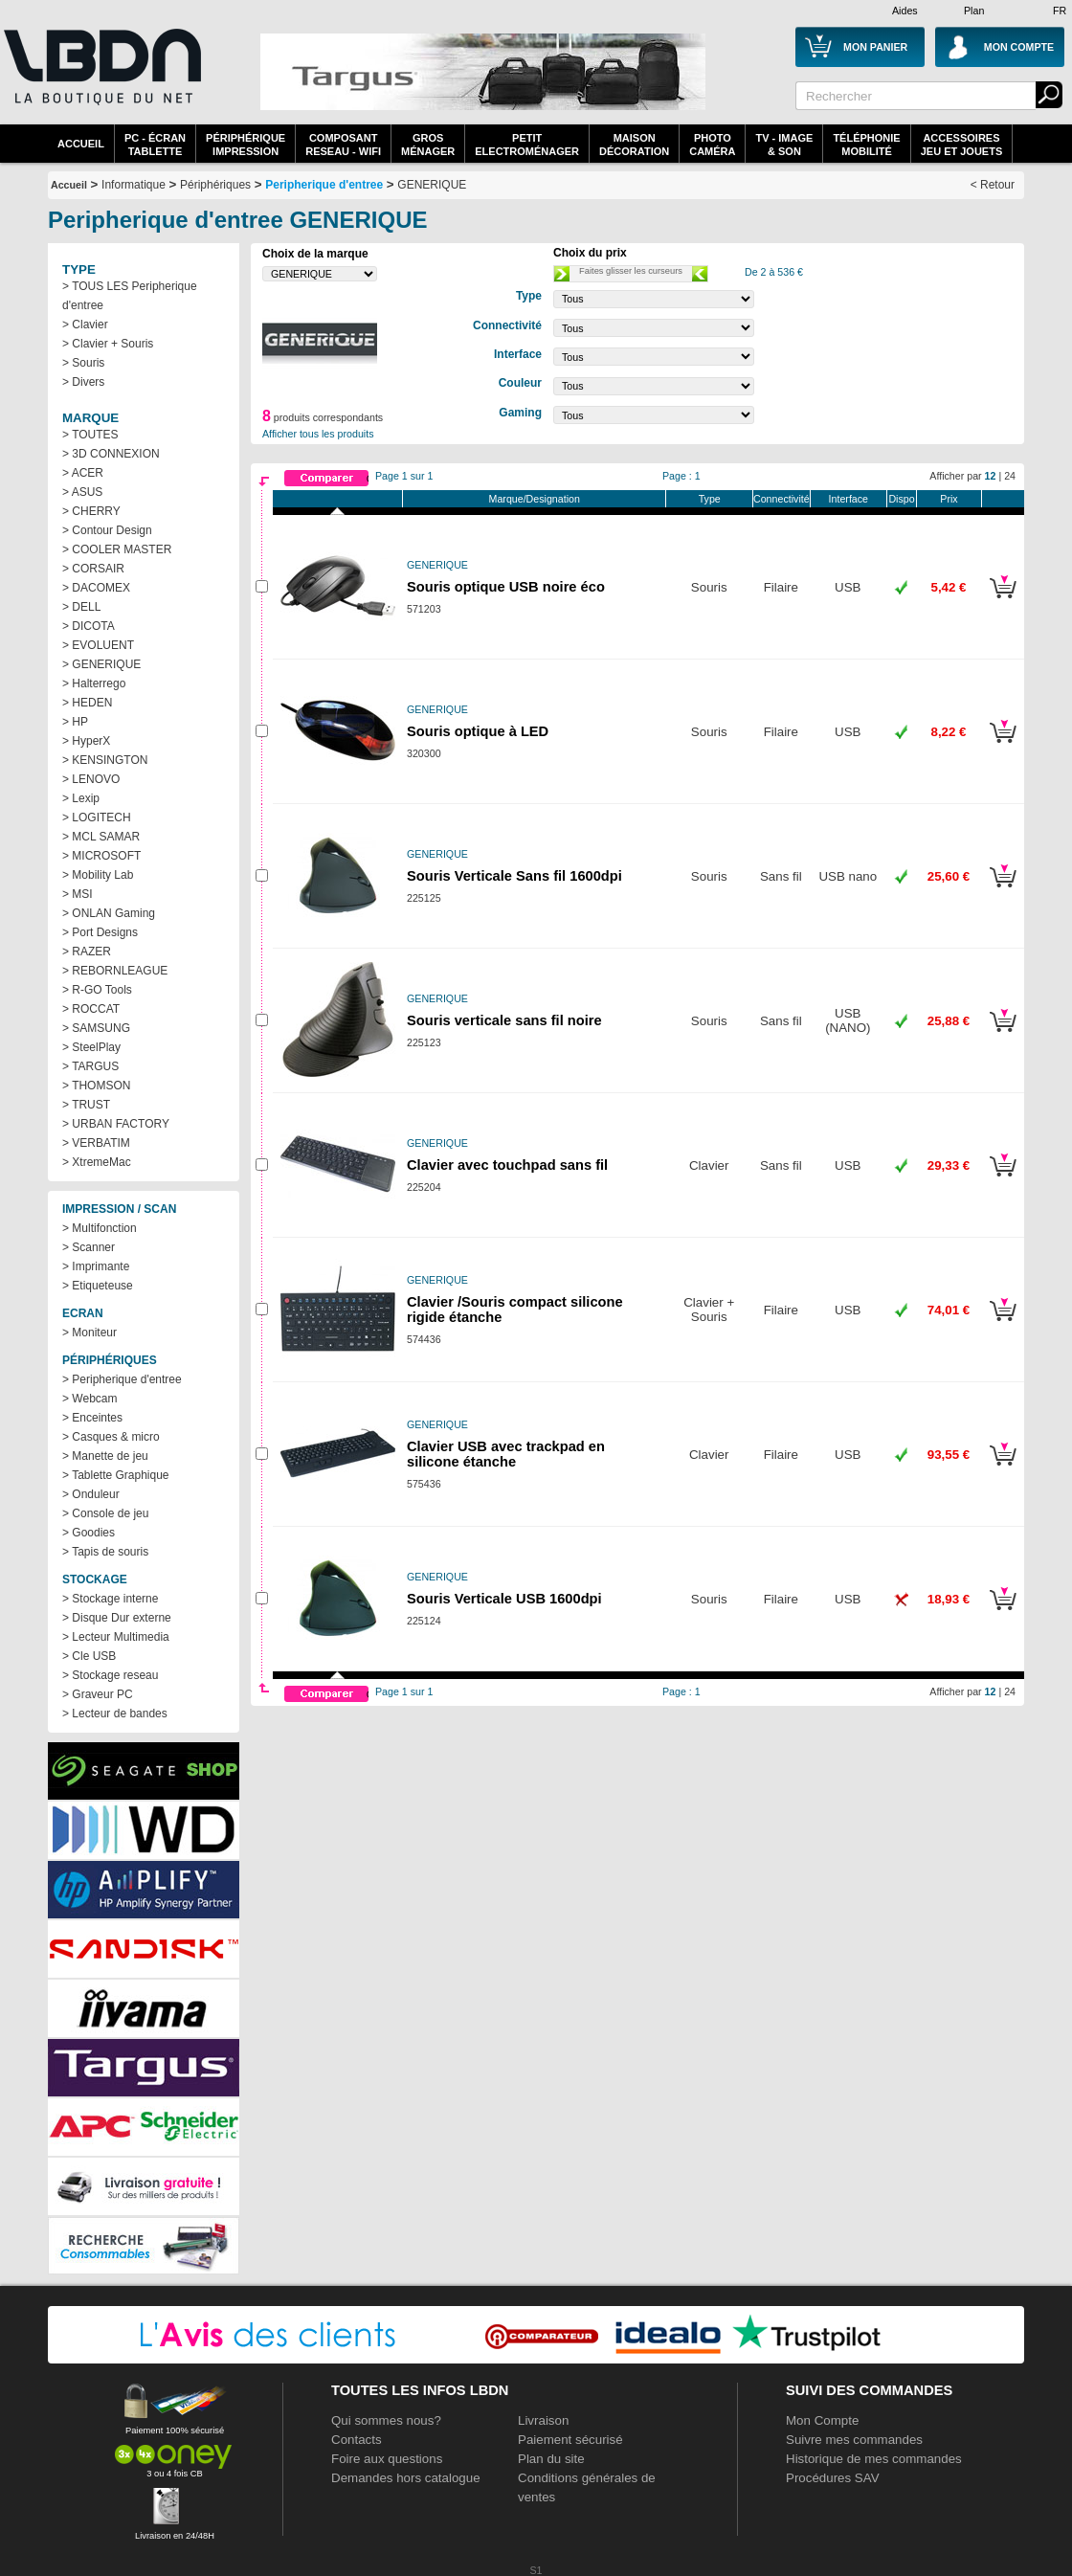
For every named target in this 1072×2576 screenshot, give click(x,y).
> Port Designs (100, 932)
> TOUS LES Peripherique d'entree (129, 296)
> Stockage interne (110, 1598)
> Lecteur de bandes (115, 1713)
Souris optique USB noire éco (506, 586)
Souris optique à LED (477, 731)
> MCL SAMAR (101, 836)
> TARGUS (90, 1066)
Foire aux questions (386, 2459)
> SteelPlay (91, 1047)
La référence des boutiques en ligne (100, 78)
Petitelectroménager (527, 144)
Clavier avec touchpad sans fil (507, 1165)
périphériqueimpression (245, 144)
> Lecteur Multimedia (115, 1637)
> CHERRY (91, 511)
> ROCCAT (91, 1009)
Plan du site (551, 2459)
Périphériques (215, 184)
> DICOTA (88, 626)
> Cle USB (89, 1656)
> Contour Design (107, 530)
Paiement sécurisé (570, 2439)
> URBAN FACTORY (115, 1124)
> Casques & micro (111, 1437)
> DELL (81, 607)
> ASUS (82, 492)
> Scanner (88, 1247)
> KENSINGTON (104, 760)
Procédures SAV (833, 2478)
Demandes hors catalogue (405, 2478)
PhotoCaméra (712, 144)
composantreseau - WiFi (343, 144)
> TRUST (86, 1104)
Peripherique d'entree (324, 184)
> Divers (83, 382)
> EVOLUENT (98, 645)
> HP (75, 721)
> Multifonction (99, 1228)
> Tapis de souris (105, 1551)
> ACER (82, 473)
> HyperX (86, 741)
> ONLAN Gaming (108, 913)
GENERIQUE (431, 184)
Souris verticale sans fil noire (504, 1020)
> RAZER (86, 951)
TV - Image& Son (784, 144)
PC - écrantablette (155, 144)
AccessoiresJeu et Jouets (962, 144)
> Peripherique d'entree (122, 1379)
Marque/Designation (534, 498)
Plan (974, 10)
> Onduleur (91, 1494)
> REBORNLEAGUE (115, 970)
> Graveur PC (97, 1694)
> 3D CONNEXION (111, 453)
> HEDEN (87, 702)
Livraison (543, 2420)
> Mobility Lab (97, 875)
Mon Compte (822, 2420)
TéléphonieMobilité (866, 144)
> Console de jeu (105, 1513)
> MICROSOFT (101, 855)
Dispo (901, 498)
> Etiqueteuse (97, 1285)
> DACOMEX (96, 587)
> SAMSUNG (96, 1028)
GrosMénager (428, 144)
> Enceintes (92, 1417)
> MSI (77, 894)
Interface (848, 498)
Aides (905, 10)
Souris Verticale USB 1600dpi (504, 1598)
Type (710, 498)
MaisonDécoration (634, 144)
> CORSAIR (93, 568)
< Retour (993, 184)
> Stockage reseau (110, 1675)
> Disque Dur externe (116, 1617)
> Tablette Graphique (115, 1475)
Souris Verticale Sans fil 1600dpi (514, 876)
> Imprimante (95, 1266)
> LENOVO (91, 779)
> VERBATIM (96, 1143)
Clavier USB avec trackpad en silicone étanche (506, 1454)
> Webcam (89, 1398)
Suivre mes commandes (854, 2439)
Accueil (80, 143)
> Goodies (88, 1532)
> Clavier (85, 324)
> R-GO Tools (97, 990)
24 (1010, 476)
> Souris (83, 363)
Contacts (356, 2439)
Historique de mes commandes (874, 2459)
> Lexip (81, 798)
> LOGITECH (96, 817)
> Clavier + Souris (107, 343)
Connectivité (781, 498)
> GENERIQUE (101, 664)
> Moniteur (89, 1332)
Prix (948, 498)
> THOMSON (96, 1085)
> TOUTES (90, 434)
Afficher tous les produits (318, 433)
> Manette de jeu (105, 1456)
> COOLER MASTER (116, 549)
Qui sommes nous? (386, 2420)
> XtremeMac (96, 1162)
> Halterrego (93, 683)
